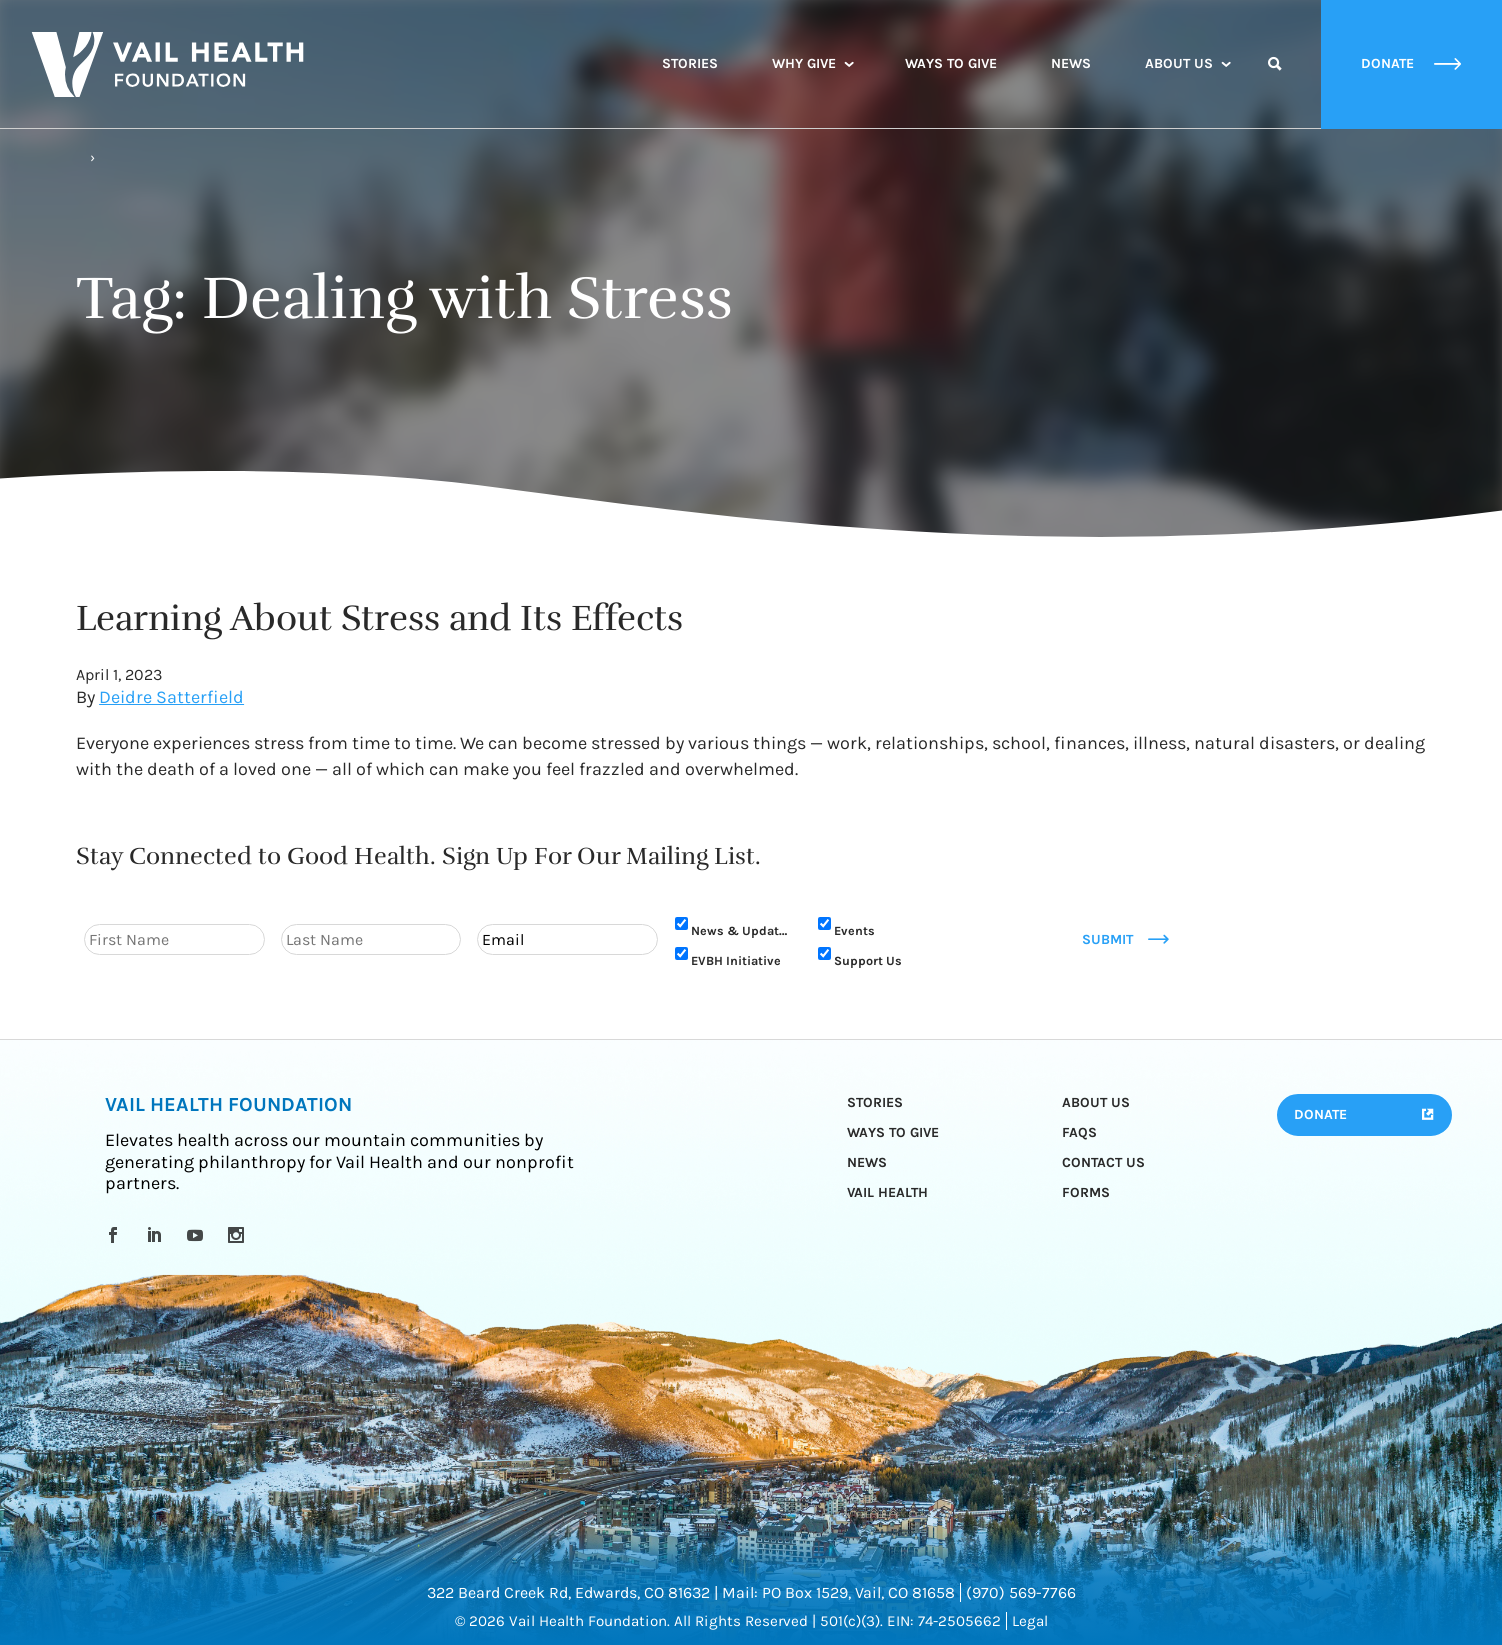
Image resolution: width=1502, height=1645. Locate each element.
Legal (1030, 1621)
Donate (1320, 1114)
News (1071, 63)
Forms (1086, 1192)
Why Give (804, 63)
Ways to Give (951, 63)
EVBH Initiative (736, 960)
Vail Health (887, 1192)
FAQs (1079, 1132)
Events (854, 930)
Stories (690, 63)
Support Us (868, 960)
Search (1275, 82)
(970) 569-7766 (1021, 1592)
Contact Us (1103, 1162)
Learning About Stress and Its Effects (379, 618)
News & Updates (742, 930)
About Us (1179, 63)
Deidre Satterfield (171, 697)
